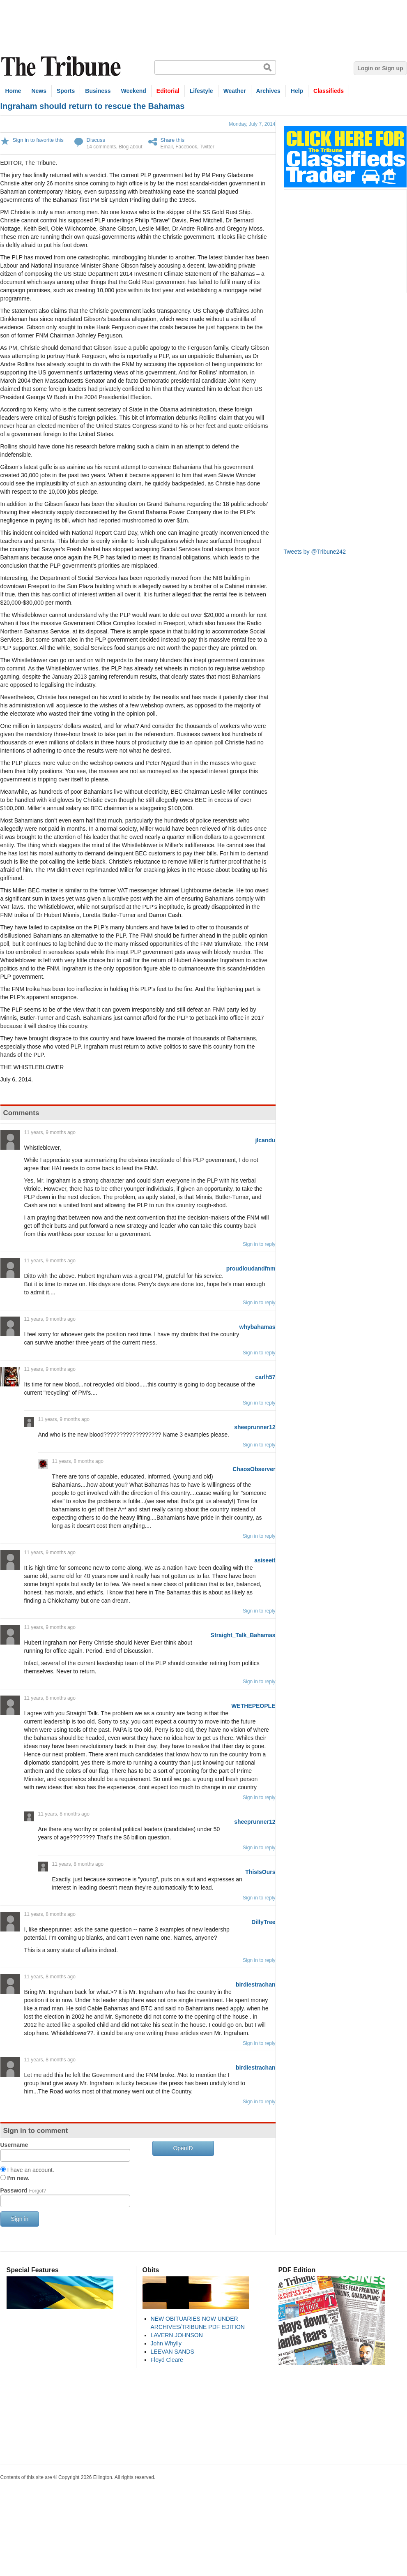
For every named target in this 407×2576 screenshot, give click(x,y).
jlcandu (265, 1140)
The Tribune (62, 66)
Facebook (186, 147)
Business (97, 91)
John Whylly (166, 2343)
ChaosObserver (253, 1469)
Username (14, 2145)
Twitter (207, 147)
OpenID (183, 2148)
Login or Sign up (380, 68)
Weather (234, 91)
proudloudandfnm (251, 1268)
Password (23, 2190)
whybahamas (257, 1327)
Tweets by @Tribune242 (315, 551)
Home (13, 91)
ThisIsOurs (260, 1872)
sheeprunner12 (254, 1427)
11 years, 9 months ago (50, 1132)
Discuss (96, 140)
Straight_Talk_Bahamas (243, 1635)
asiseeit (264, 1560)
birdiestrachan (255, 1984)
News (38, 91)
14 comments (101, 147)
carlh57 (265, 1377)
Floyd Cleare (167, 2360)
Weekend (133, 91)
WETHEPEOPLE (253, 1706)
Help (297, 91)
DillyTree (263, 1922)
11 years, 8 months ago (77, 1461)
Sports (66, 91)
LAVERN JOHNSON (177, 2335)
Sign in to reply (259, 1244)
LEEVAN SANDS (172, 2351)
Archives (268, 91)
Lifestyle (201, 91)
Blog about (130, 147)
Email (167, 147)
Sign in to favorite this (38, 140)
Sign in (20, 2219)
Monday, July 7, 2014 (252, 124)
